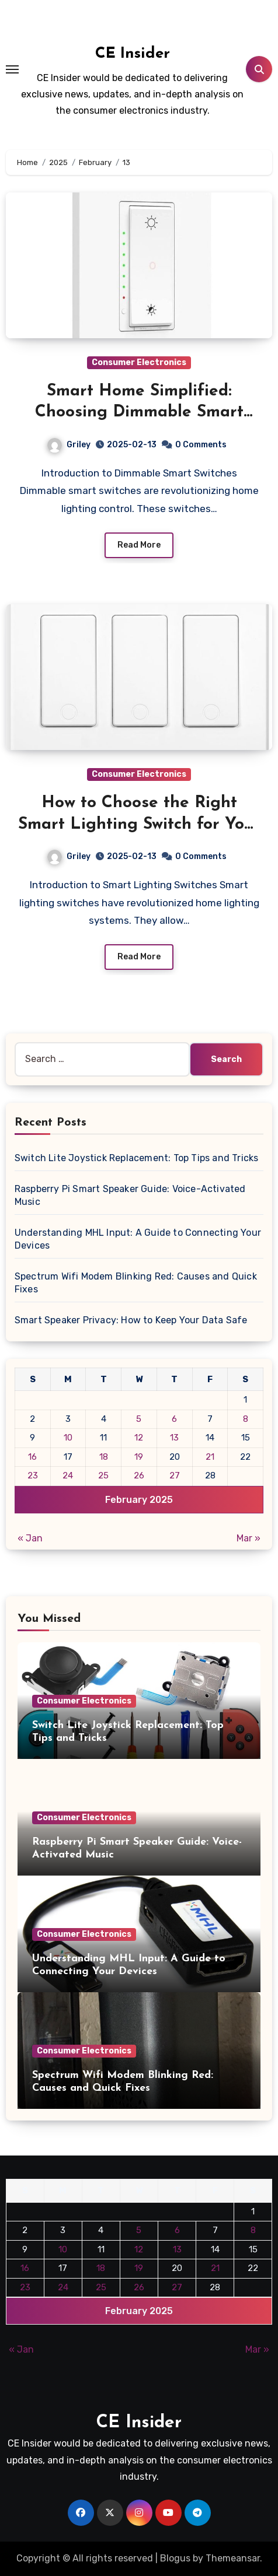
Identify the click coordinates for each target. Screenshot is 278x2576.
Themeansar (233, 2558)
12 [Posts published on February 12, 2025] (138, 1437)
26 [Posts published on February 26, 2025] (139, 1475)
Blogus (175, 2558)
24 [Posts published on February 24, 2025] (67, 1475)
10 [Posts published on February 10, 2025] (68, 1437)
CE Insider (132, 54)
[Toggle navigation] (12, 69)
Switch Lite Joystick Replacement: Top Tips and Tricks (137, 1157)
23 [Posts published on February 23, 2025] (32, 1475)
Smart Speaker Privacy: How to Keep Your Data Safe (131, 1320)
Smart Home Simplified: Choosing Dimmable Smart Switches (139, 412)
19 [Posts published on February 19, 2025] (138, 1457)
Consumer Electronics (139, 362)
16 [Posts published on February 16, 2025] (32, 1457)
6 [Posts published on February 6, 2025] (174, 1419)
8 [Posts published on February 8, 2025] (245, 1419)
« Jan (30, 1538)
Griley (69, 445)
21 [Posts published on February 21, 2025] (210, 1457)
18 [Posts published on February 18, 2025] (103, 1457)
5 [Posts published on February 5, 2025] (138, 1419)
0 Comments (201, 445)
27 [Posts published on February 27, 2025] (174, 1475)
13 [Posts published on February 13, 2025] (174, 1437)
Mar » (248, 1538)
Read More (139, 545)
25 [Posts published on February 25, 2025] (103, 1475)
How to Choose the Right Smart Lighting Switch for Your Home (139, 824)
